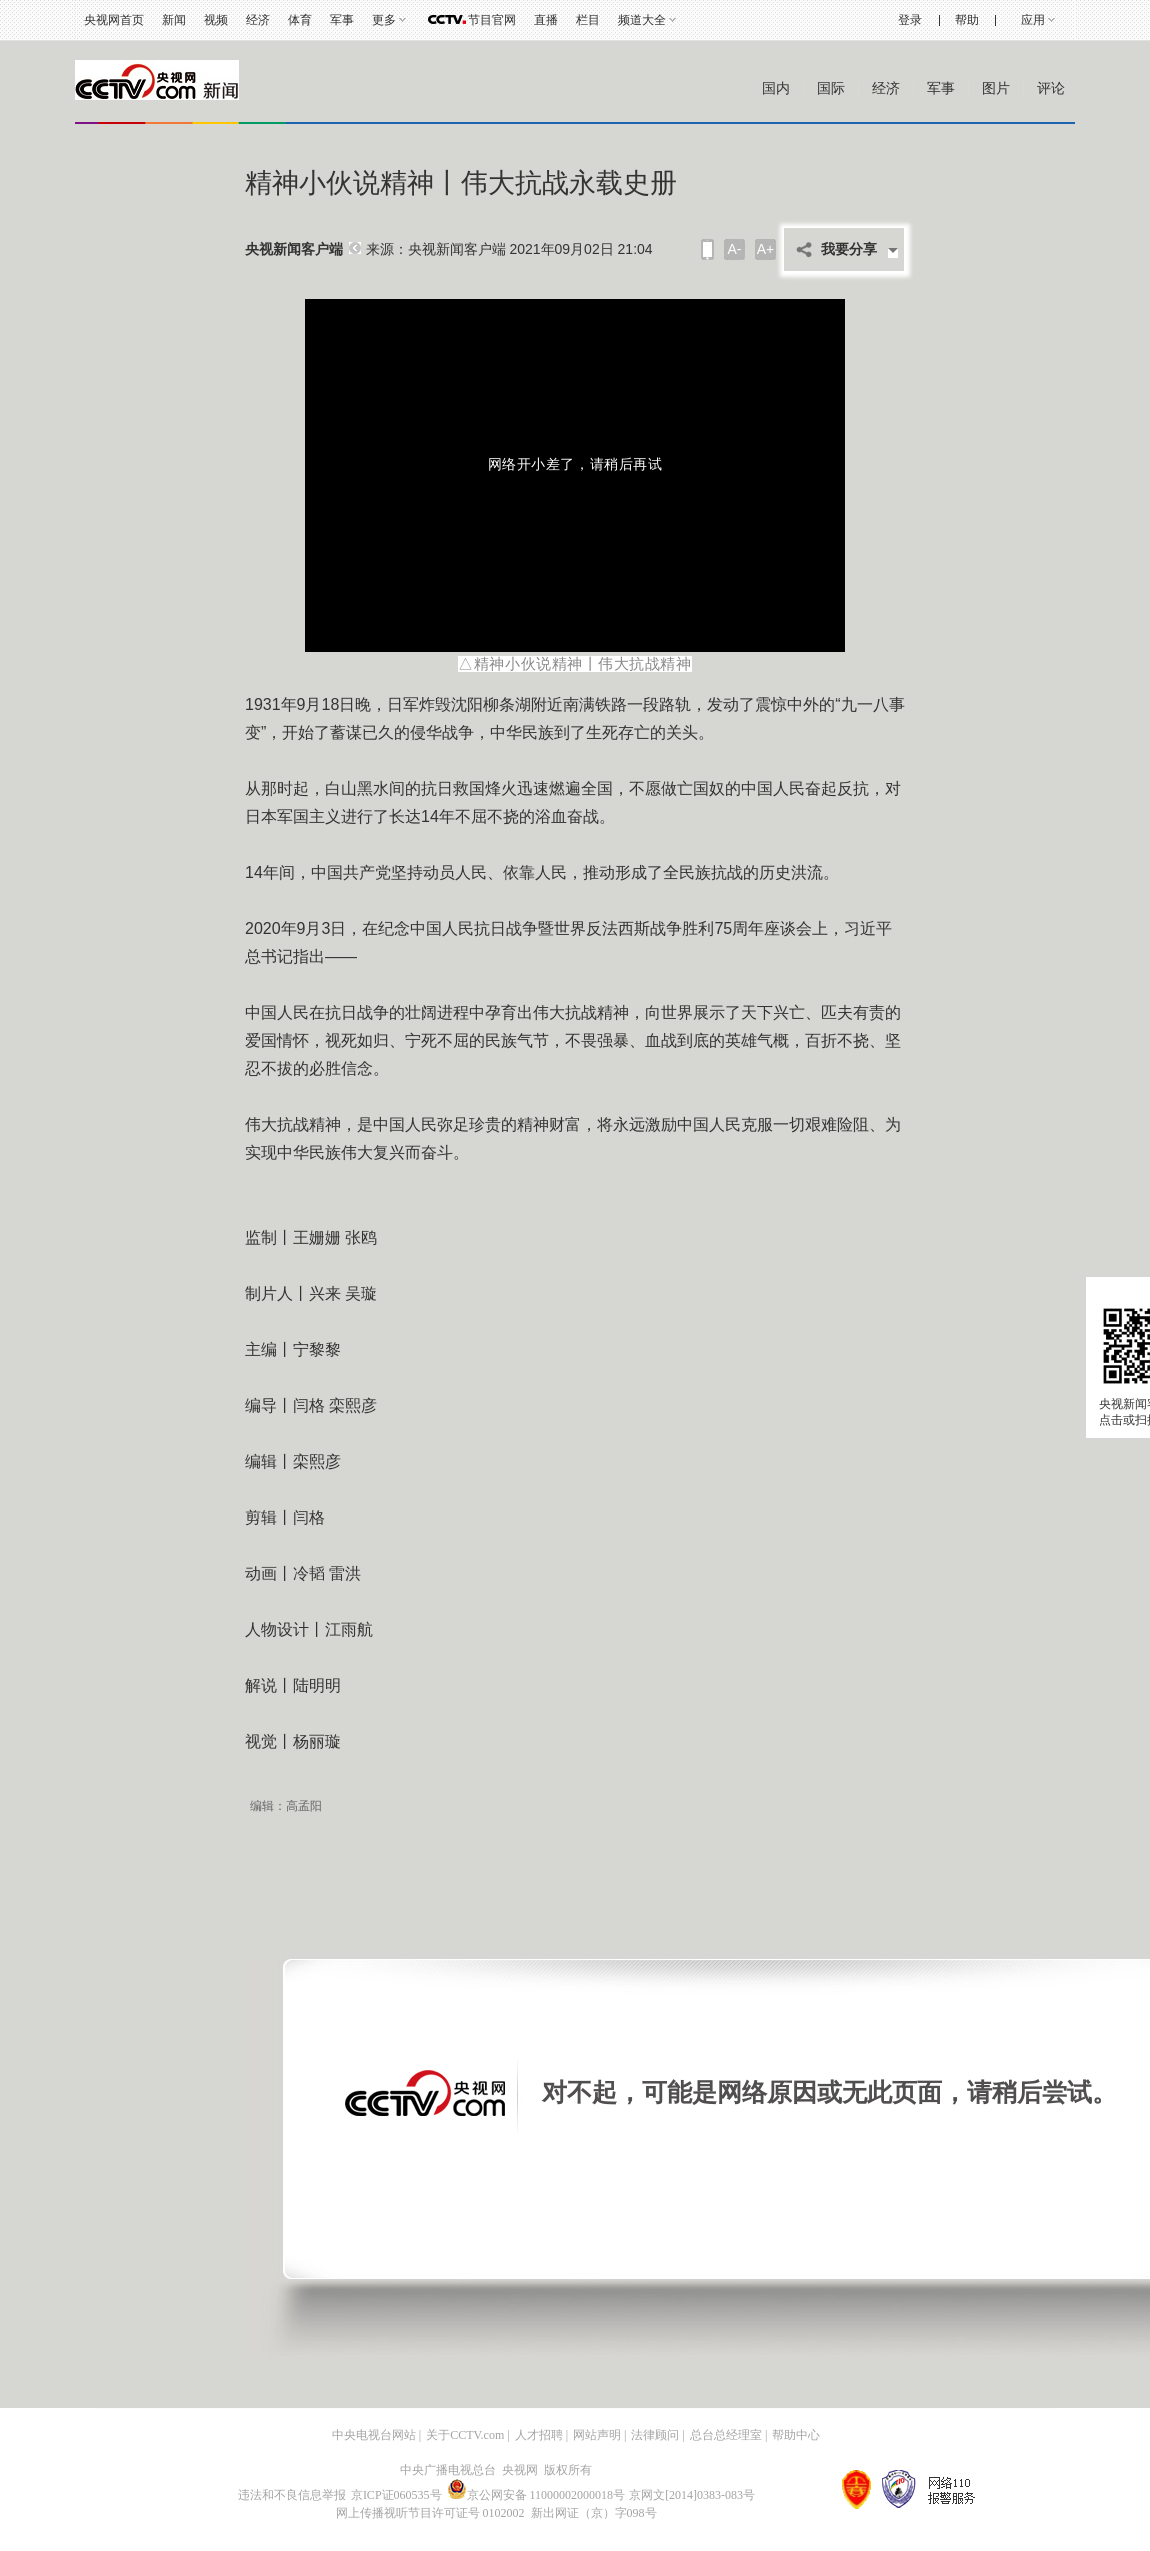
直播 (546, 20)
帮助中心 (796, 2435)
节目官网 (492, 20)
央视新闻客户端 (294, 249)
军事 (342, 20)
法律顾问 (655, 2435)
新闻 (174, 20)
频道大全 (642, 20)
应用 (1033, 20)
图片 (996, 88)
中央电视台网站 (374, 2435)
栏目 (588, 20)
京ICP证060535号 (396, 2495)
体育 (300, 20)
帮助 (967, 20)
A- (735, 249)
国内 (776, 88)
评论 (1051, 88)
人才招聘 (539, 2435)
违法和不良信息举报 (292, 2495)
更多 (384, 20)
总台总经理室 (726, 2435)
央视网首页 (114, 20)
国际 (831, 88)
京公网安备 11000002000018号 (536, 2495)
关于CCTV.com (465, 2435)
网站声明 (597, 2435)
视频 (216, 20)
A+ (766, 249)
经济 (258, 20)
